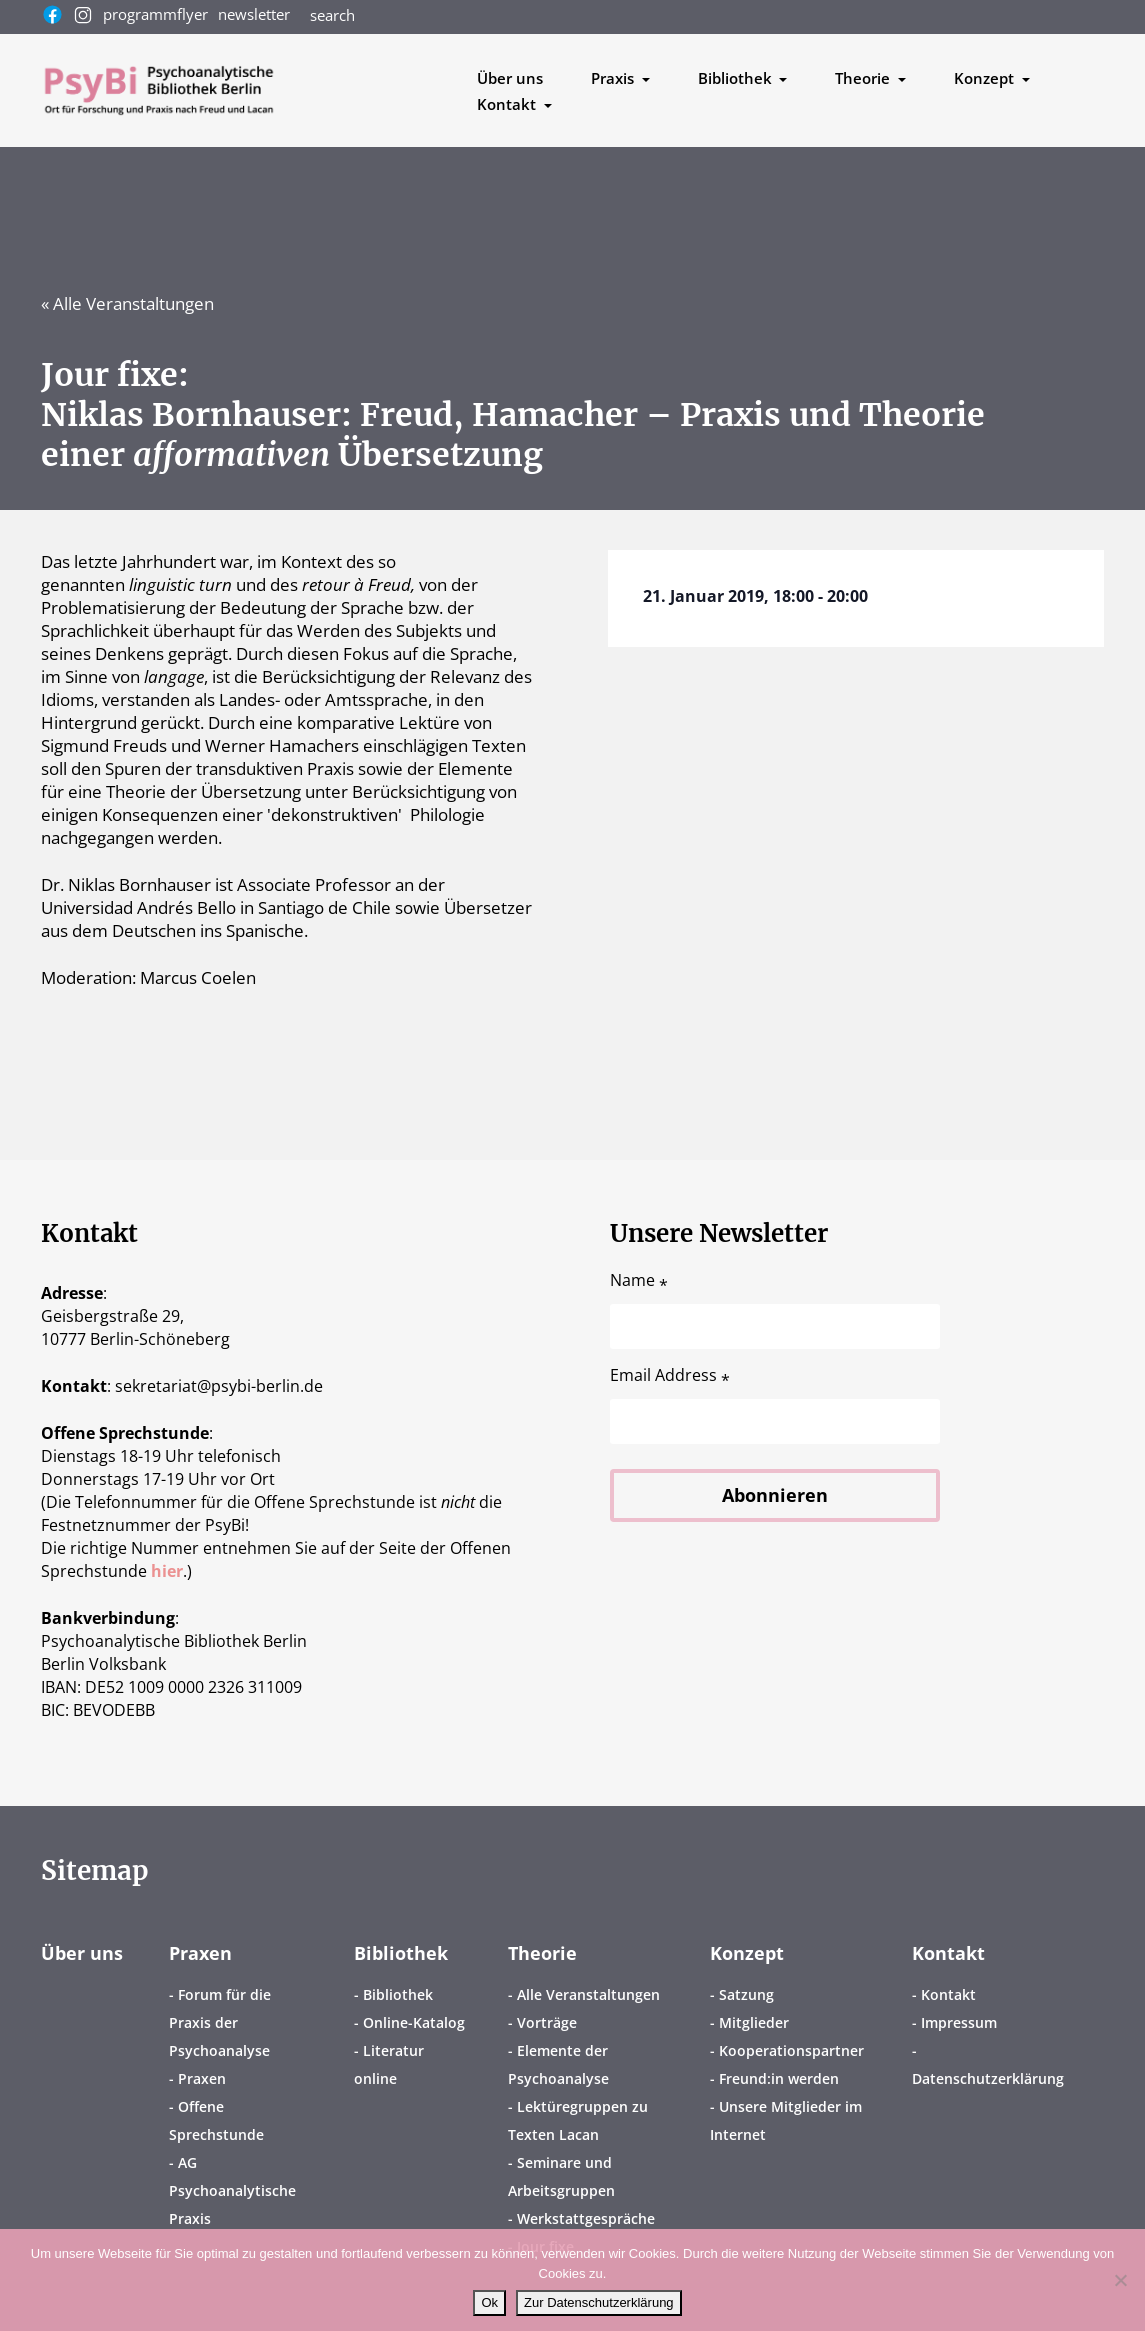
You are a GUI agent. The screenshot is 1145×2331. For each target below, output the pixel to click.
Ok (489, 2302)
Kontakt (948, 1953)
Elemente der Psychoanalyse (558, 2064)
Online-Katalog (414, 2022)
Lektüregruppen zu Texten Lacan (578, 2120)
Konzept (747, 1953)
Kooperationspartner (791, 2050)
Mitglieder (754, 2022)
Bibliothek (401, 1953)
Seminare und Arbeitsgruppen (561, 2176)
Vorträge (547, 2022)
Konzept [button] (986, 78)
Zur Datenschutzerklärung (599, 2302)
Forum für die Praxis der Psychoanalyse (220, 2022)
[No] (1120, 2280)
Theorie (542, 1953)
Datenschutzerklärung (988, 2078)
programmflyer (155, 14)
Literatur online (389, 2064)
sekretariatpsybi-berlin (219, 1386)
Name (639, 1280)
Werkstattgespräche (586, 2218)
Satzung (746, 1994)
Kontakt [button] (508, 104)
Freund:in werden (779, 2078)
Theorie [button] (864, 78)
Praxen (200, 1953)
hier (167, 1571)
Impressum (959, 2022)
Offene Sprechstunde (216, 2120)
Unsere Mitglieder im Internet (786, 2120)
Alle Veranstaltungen (588, 1994)
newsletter (254, 14)
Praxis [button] (614, 78)
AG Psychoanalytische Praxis (232, 2190)
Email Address (670, 1375)
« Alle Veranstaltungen (127, 303)
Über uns (510, 78)
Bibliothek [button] (737, 78)
